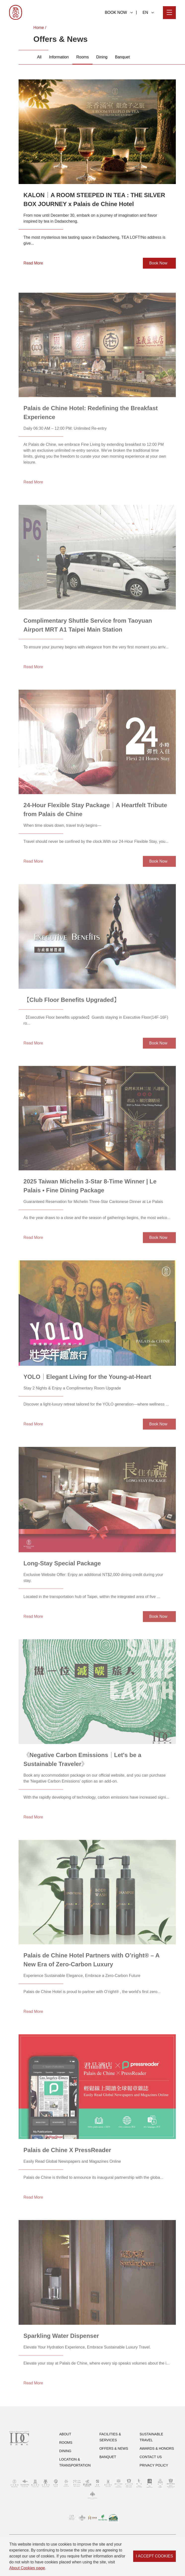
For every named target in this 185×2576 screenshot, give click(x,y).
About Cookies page (27, 2568)
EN (148, 12)
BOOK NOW (119, 12)
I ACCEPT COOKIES (154, 2556)
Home (38, 27)
